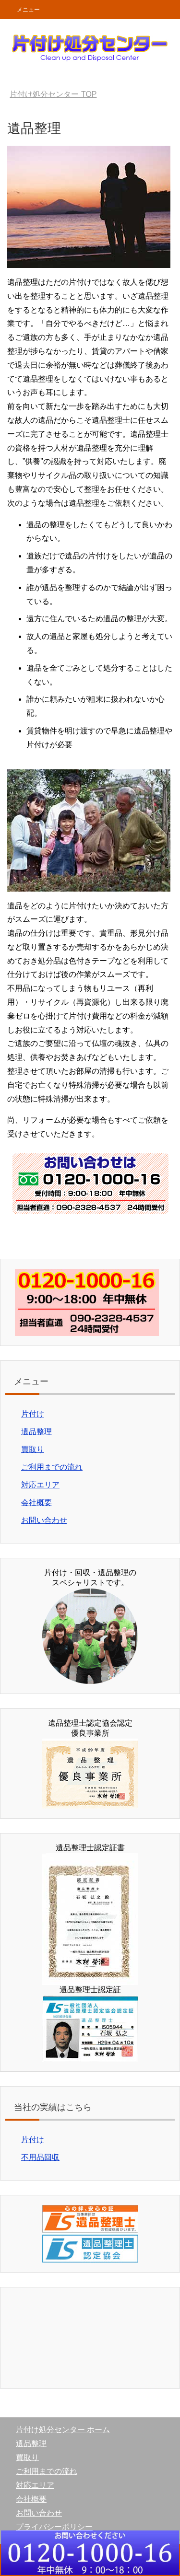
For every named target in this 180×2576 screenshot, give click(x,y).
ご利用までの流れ (52, 1467)
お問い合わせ (44, 1520)
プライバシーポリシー (54, 2527)
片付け (32, 1414)
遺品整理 (36, 1431)
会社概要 (36, 1502)
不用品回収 (40, 2157)
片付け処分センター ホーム (63, 2429)
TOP (53, 94)
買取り (32, 1449)
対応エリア (40, 1485)
